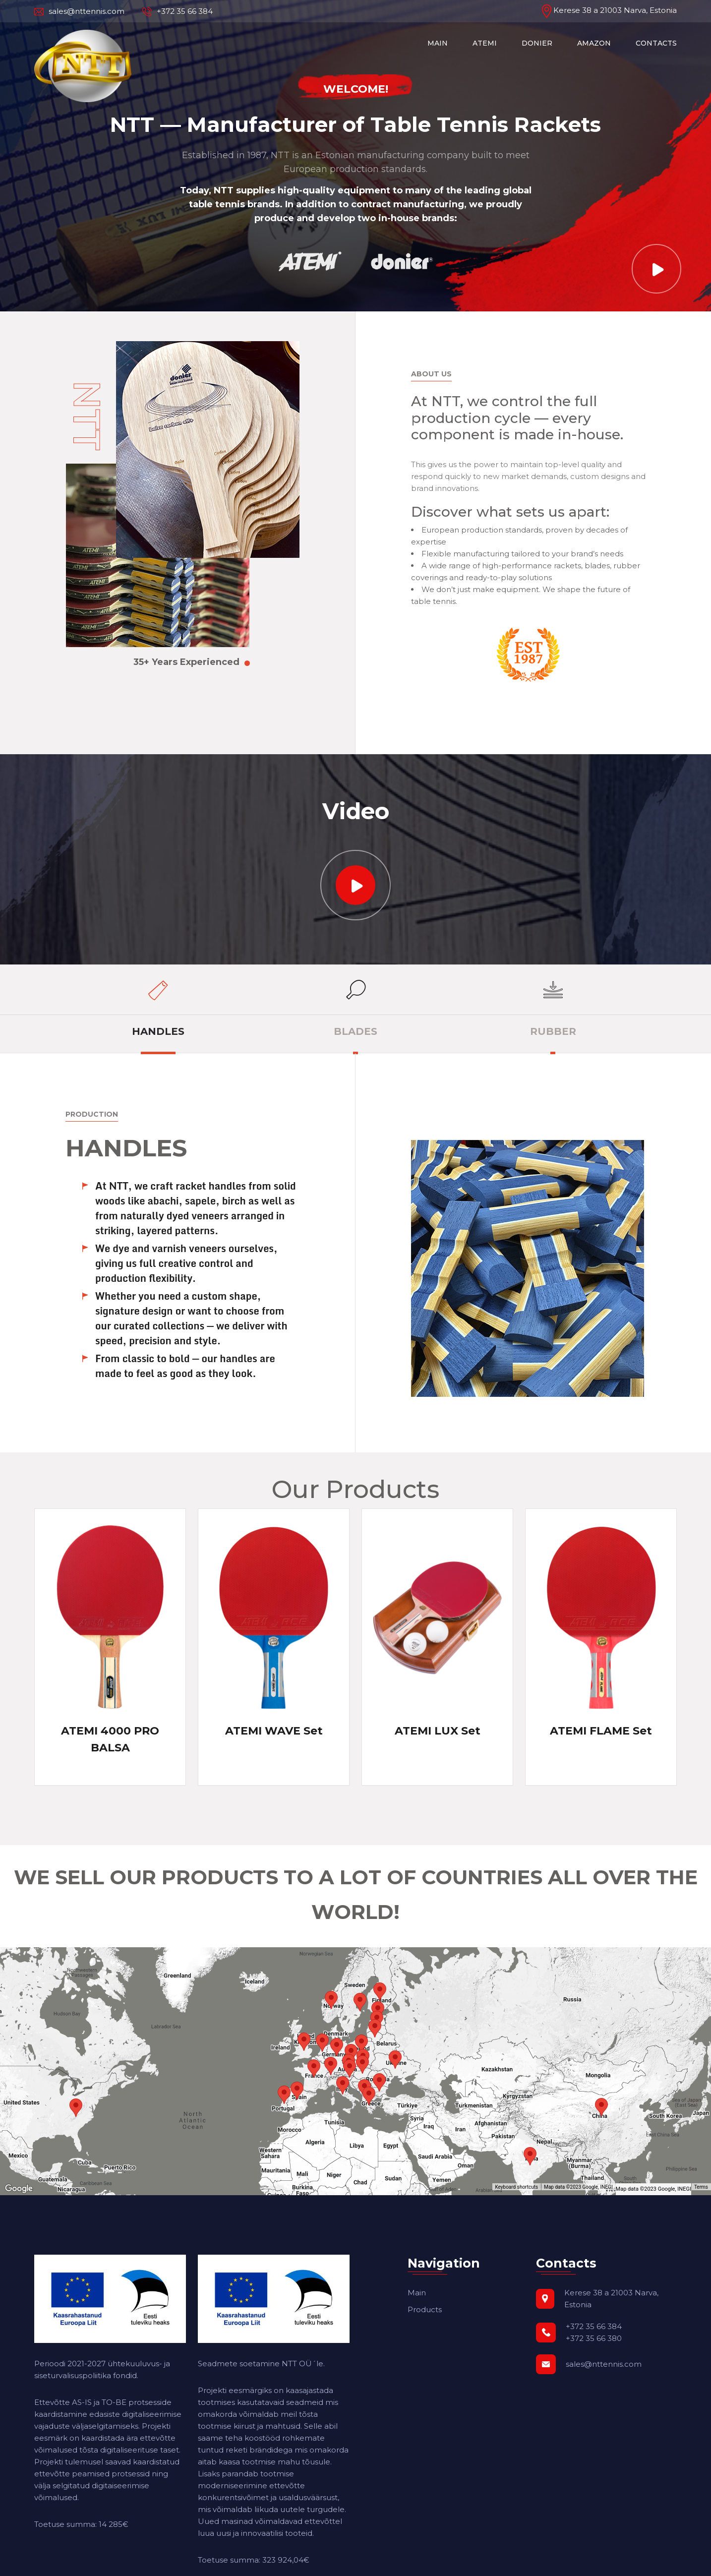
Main (417, 2292)
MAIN (437, 43)
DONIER (537, 43)
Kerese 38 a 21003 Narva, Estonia (609, 10)
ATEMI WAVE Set (274, 1730)
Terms (701, 2187)
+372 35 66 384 (177, 11)
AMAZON (594, 43)
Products (425, 2309)
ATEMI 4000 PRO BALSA (110, 1739)
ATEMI (485, 43)
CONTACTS (656, 43)
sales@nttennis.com (79, 11)
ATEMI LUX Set (437, 1730)
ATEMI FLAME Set (601, 1730)
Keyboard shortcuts (516, 2187)
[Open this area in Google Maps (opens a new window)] (18, 2188)
